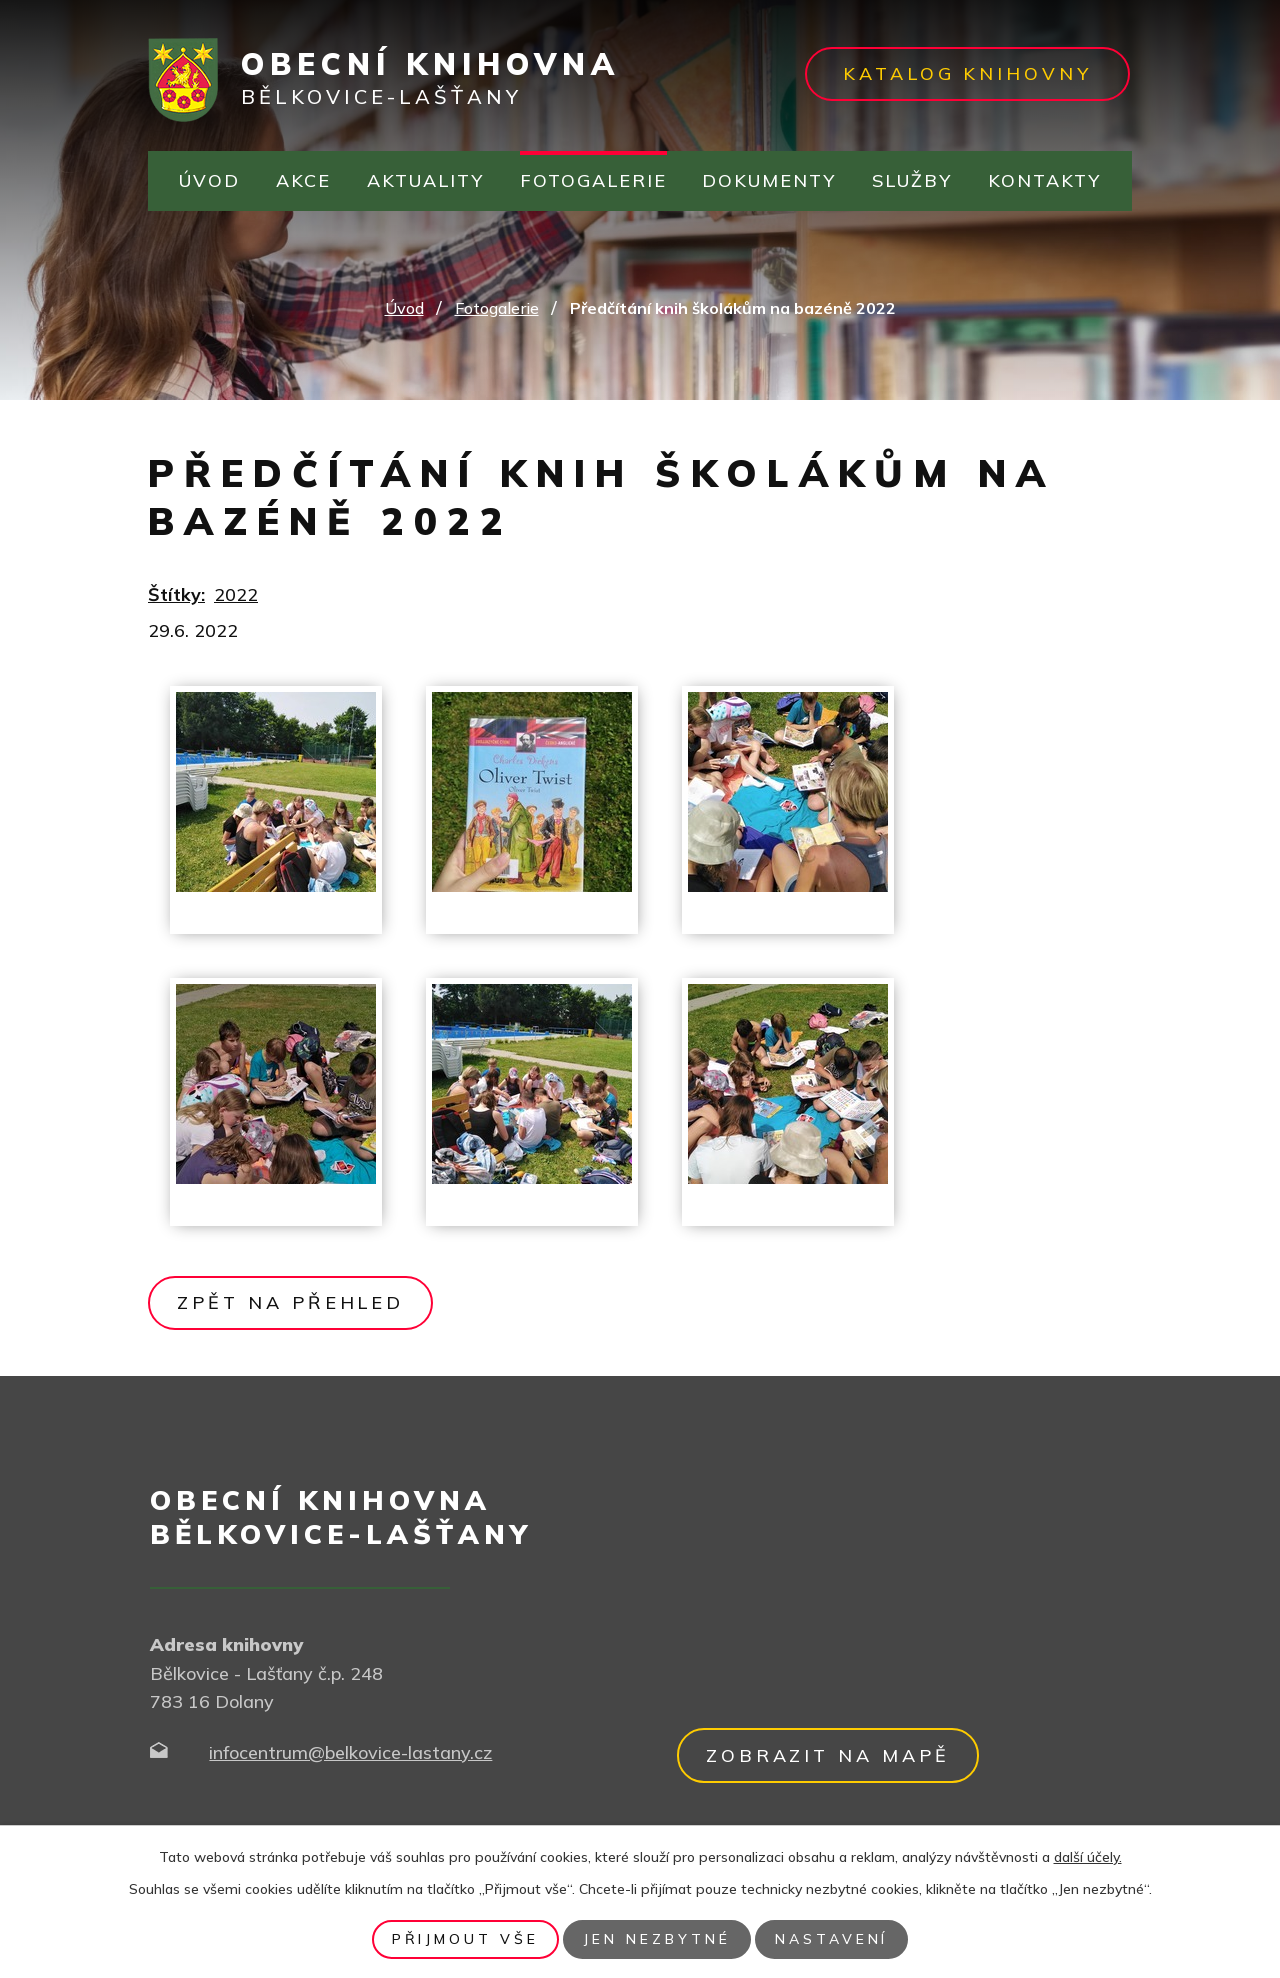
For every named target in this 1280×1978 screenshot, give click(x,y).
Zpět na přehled (291, 1302)
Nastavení (832, 1939)
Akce (303, 180)
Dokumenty (769, 180)
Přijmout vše (465, 1939)
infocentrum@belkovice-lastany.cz (350, 1752)
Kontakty (1044, 180)
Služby (912, 180)
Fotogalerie (593, 180)
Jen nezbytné (657, 1939)
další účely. (1088, 1857)
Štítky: (176, 594)
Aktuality (425, 180)
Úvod (209, 180)
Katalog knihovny (967, 73)
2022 (236, 594)
